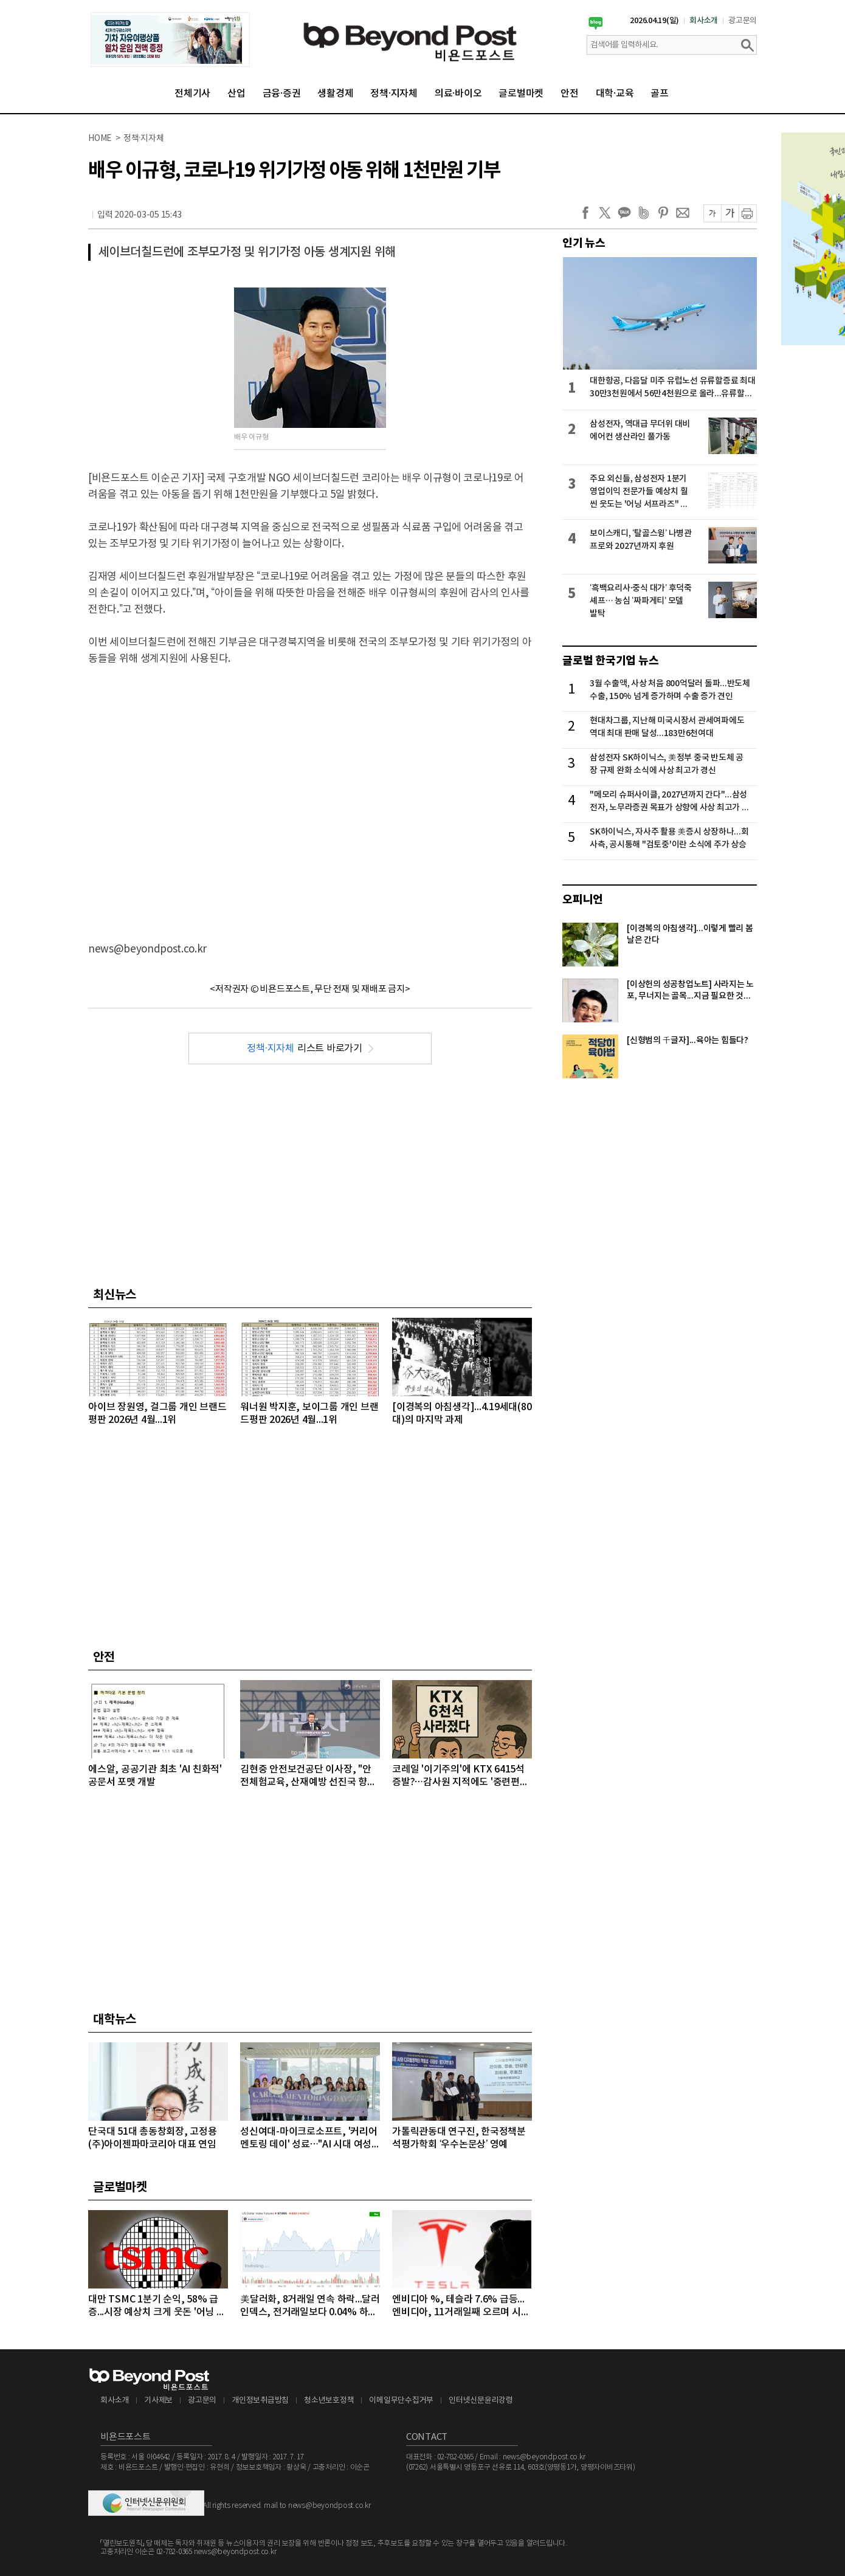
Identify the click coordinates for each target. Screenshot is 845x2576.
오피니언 (582, 899)
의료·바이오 (458, 93)
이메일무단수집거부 (401, 2400)
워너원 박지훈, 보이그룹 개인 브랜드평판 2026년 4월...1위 (309, 1413)
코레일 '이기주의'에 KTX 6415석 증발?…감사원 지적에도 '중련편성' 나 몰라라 (461, 1776)
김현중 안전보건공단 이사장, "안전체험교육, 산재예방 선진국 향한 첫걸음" (308, 1776)
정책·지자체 (394, 93)
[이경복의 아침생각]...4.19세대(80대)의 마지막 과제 (461, 1413)
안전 (569, 93)
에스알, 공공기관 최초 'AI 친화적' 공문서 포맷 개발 (155, 1776)
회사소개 (703, 21)
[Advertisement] (114, 793)
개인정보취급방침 (260, 2400)
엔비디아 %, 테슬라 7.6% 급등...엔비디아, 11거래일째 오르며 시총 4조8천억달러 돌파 (460, 2306)
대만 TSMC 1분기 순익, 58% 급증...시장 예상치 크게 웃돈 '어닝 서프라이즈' (157, 2306)
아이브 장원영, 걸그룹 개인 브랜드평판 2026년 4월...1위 (157, 1413)
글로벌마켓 (520, 93)
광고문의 (742, 21)
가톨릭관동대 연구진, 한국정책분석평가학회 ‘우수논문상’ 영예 (459, 2138)
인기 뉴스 (583, 243)
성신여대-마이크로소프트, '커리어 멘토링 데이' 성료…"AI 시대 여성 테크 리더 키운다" (309, 2138)
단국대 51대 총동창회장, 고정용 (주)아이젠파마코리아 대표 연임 (152, 2138)
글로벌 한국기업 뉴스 (610, 660)
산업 (236, 93)
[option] (170, 39)
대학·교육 (615, 93)
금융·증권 (282, 93)
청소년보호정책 (329, 2400)
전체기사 (192, 93)
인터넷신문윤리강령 (481, 2400)
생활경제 (335, 93)
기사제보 (158, 2400)
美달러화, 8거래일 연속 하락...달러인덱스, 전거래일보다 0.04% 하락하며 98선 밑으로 (310, 2306)
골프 (659, 93)
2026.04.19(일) (654, 21)
